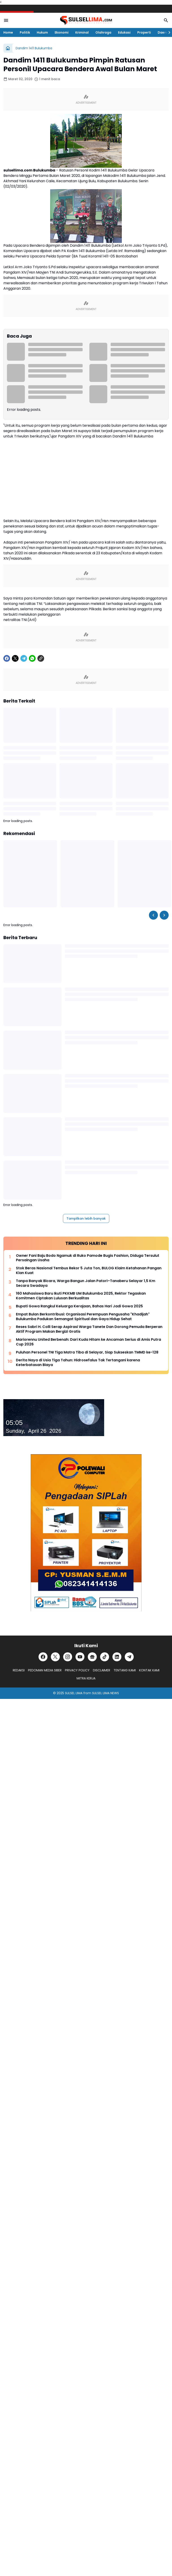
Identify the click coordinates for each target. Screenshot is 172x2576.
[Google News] (92, 1656)
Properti (144, 32)
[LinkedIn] (116, 1656)
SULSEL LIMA (73, 1693)
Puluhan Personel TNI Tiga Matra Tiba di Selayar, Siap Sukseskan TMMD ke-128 (87, 1352)
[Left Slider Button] (153, 915)
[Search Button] (165, 20)
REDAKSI (19, 1670)
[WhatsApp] (32, 658)
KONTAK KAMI (149, 1670)
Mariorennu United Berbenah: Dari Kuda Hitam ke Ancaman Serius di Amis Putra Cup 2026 (88, 1342)
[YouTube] (79, 1656)
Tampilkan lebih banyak (86, 1218)
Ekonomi (62, 32)
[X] (15, 658)
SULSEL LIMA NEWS (105, 1693)
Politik (25, 32)
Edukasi (124, 32)
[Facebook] (6, 658)
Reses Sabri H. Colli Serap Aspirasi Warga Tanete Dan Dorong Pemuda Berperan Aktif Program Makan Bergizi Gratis (89, 1329)
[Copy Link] (40, 658)
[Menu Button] (6, 20)
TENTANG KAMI (125, 1670)
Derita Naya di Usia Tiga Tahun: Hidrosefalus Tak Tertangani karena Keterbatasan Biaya (78, 1362)
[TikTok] (104, 1656)
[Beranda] (7, 48)
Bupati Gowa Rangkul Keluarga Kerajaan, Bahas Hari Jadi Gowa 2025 (79, 1306)
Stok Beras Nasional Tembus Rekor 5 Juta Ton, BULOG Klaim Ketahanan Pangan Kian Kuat (88, 1270)
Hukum (42, 32)
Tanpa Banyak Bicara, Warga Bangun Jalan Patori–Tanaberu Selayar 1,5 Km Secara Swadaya (85, 1283)
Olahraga (103, 32)
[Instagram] (67, 1656)
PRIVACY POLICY (77, 1670)
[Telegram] (23, 658)
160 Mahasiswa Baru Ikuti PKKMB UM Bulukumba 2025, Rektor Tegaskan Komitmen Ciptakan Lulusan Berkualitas (81, 1296)
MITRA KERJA (86, 1678)
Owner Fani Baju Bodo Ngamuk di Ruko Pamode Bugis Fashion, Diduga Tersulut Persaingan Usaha (87, 1258)
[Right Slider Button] (167, 32)
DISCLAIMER (101, 1670)
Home (8, 32)
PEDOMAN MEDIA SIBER (45, 1670)
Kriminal (82, 32)
